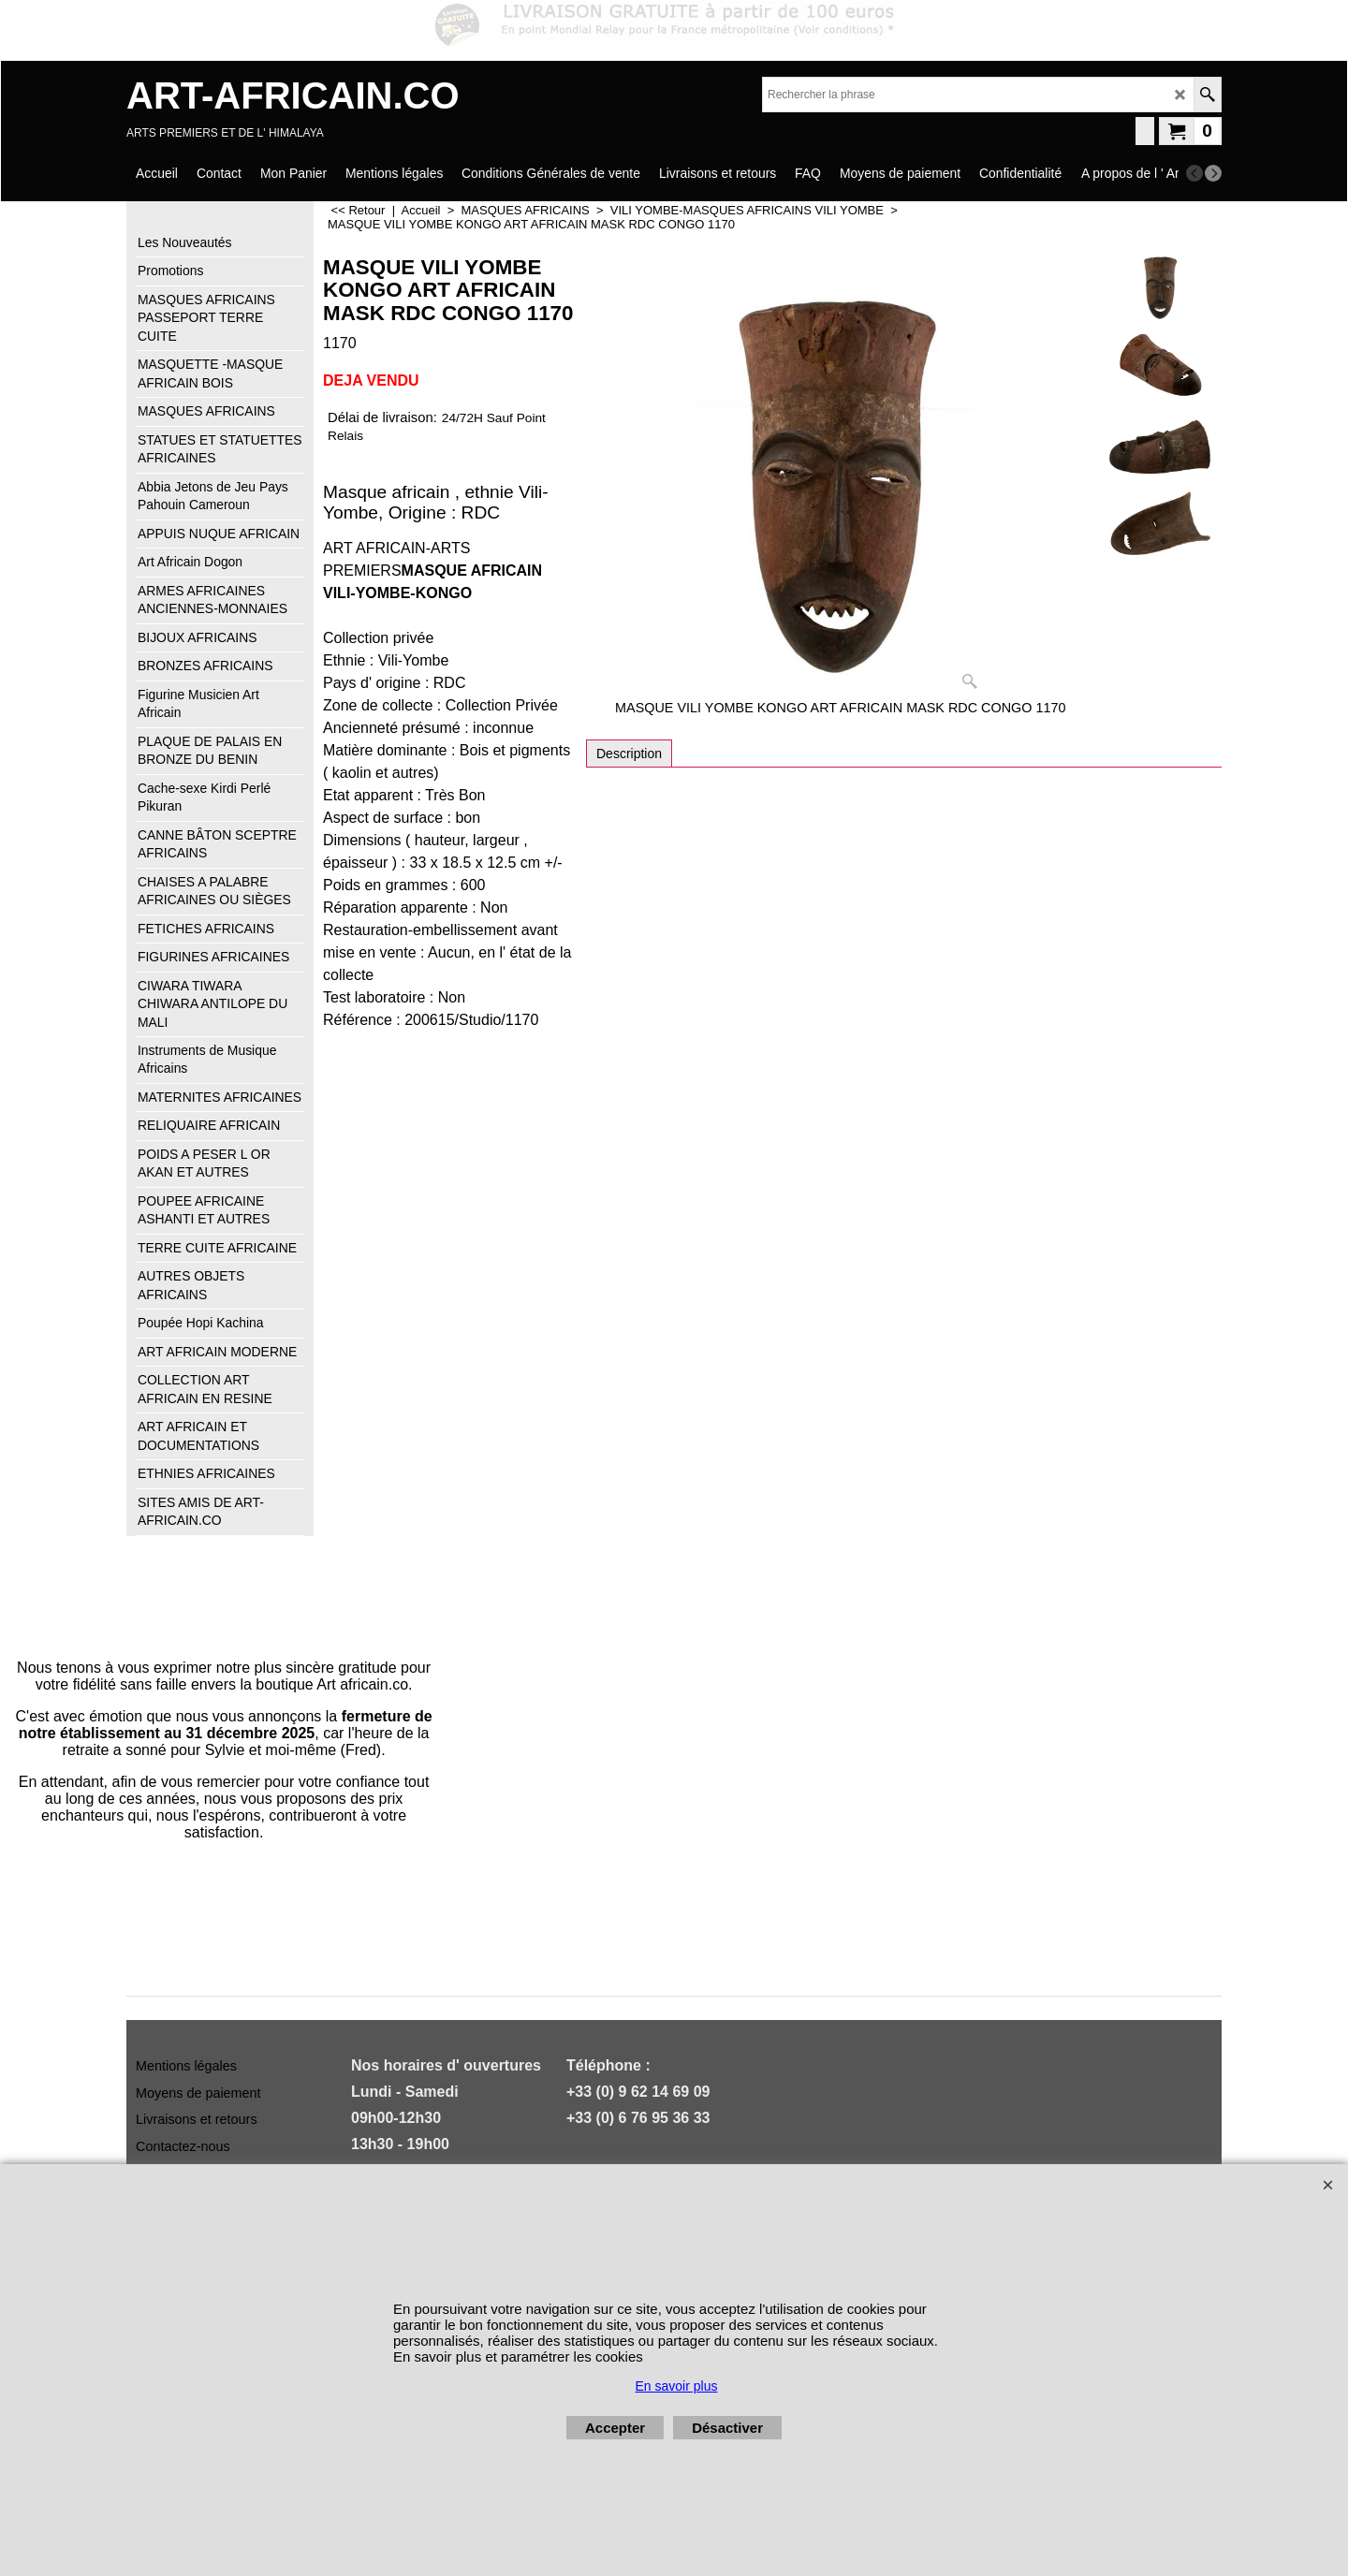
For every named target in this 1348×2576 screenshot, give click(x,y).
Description (629, 753)
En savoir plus (677, 2385)
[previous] (1194, 173)
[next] (1213, 173)
